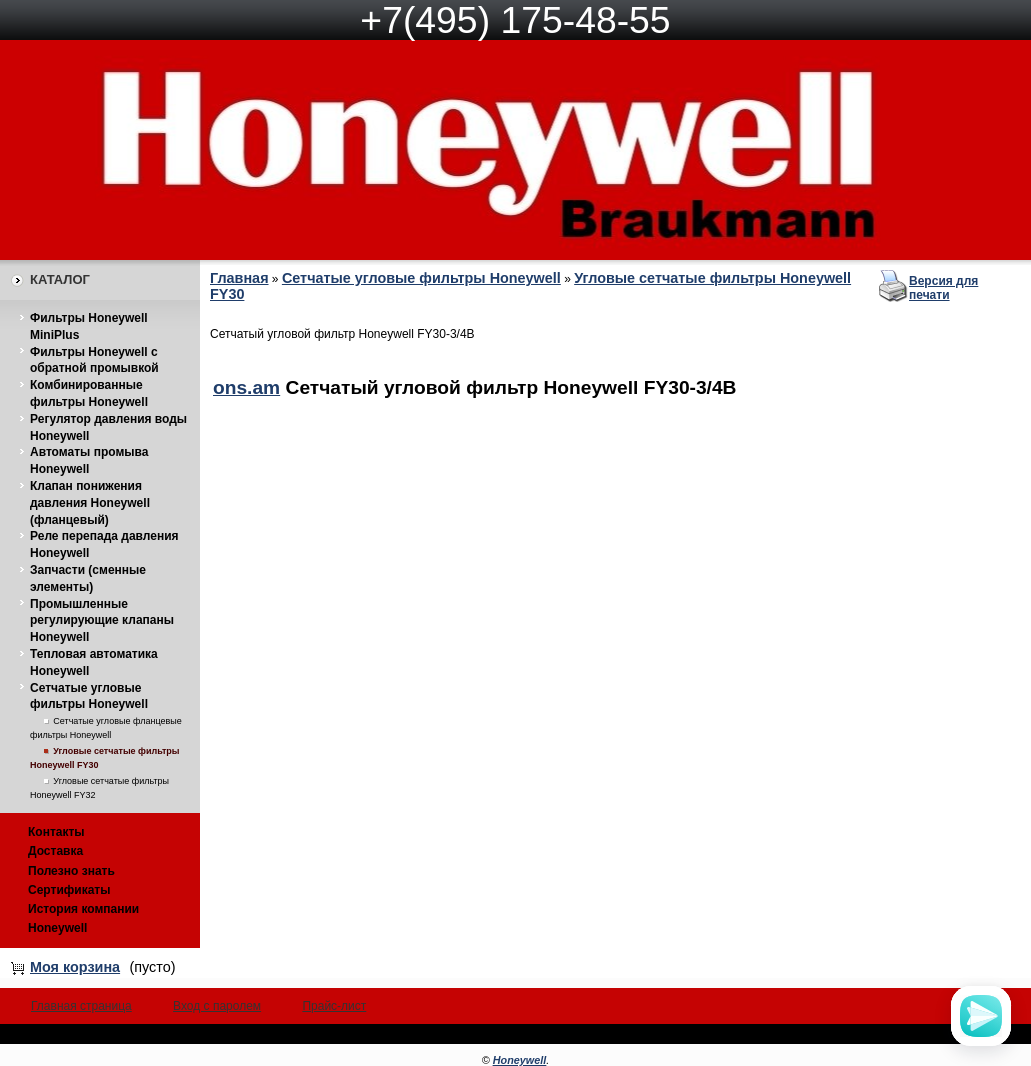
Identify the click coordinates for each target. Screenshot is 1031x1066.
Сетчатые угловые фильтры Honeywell (421, 278)
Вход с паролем (217, 1006)
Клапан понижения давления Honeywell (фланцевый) (90, 503)
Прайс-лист (334, 1006)
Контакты (56, 832)
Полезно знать (71, 871)
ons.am (246, 387)
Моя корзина (75, 967)
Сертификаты (69, 890)
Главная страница (81, 1006)
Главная (239, 278)
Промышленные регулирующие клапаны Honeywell (102, 621)
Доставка (55, 851)
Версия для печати (943, 288)
